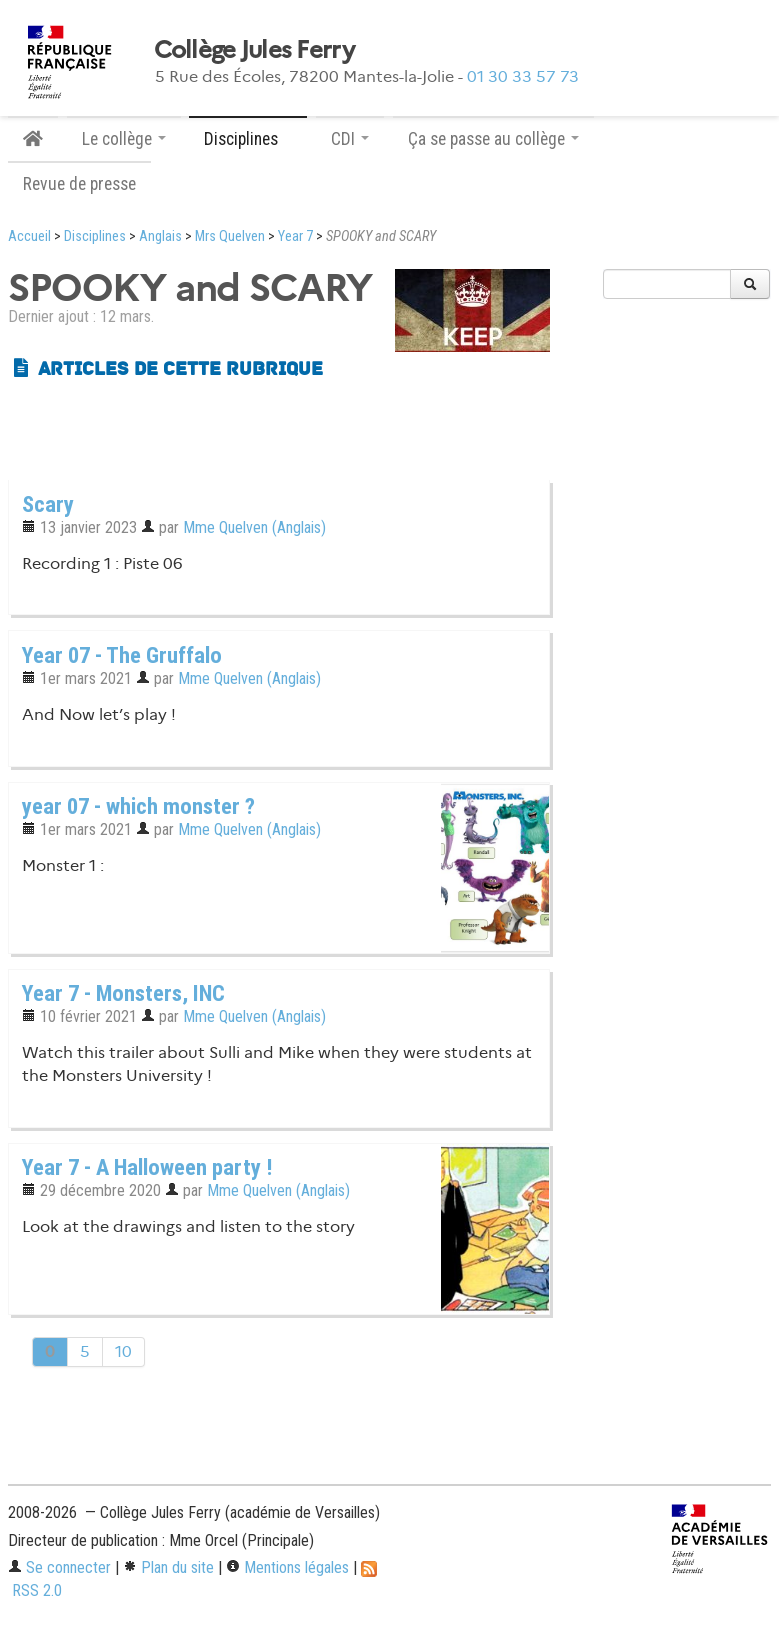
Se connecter (59, 1567)
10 (123, 1351)
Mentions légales (287, 1567)
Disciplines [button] (248, 139)
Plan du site (168, 1567)
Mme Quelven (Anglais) (254, 527)
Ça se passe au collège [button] (493, 139)
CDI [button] (350, 139)
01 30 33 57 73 (523, 76)
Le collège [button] (124, 139)
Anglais (160, 236)
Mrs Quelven (230, 236)
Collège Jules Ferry (254, 50)
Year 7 (295, 236)
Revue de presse (79, 184)
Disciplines (95, 236)
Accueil (29, 236)
